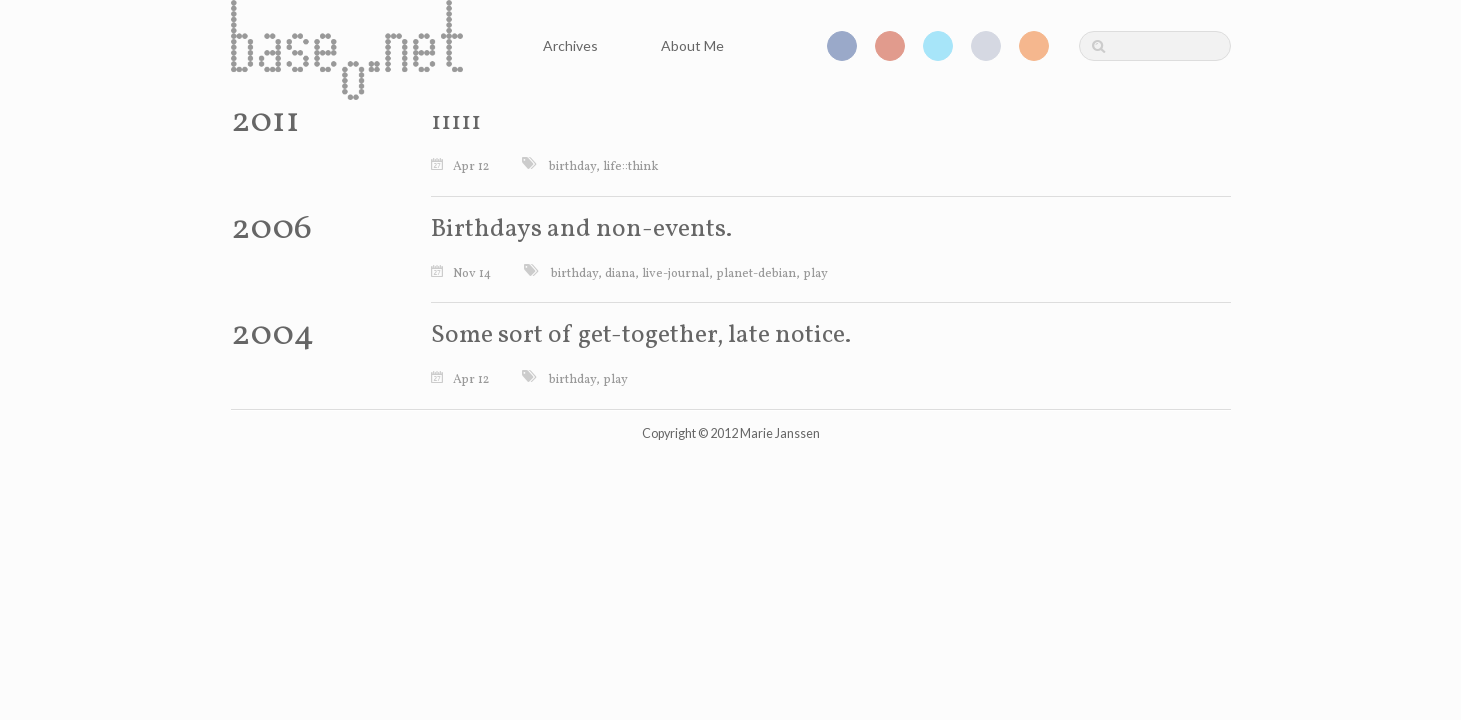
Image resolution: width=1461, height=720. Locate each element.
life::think (630, 167)
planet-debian (756, 274)
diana (620, 274)
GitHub (986, 46)
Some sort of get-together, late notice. (641, 335)
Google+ (890, 46)
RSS (1034, 46)
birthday (572, 167)
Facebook (842, 46)
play (815, 274)
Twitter (938, 46)
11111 (456, 122)
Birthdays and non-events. (581, 229)
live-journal (675, 274)
